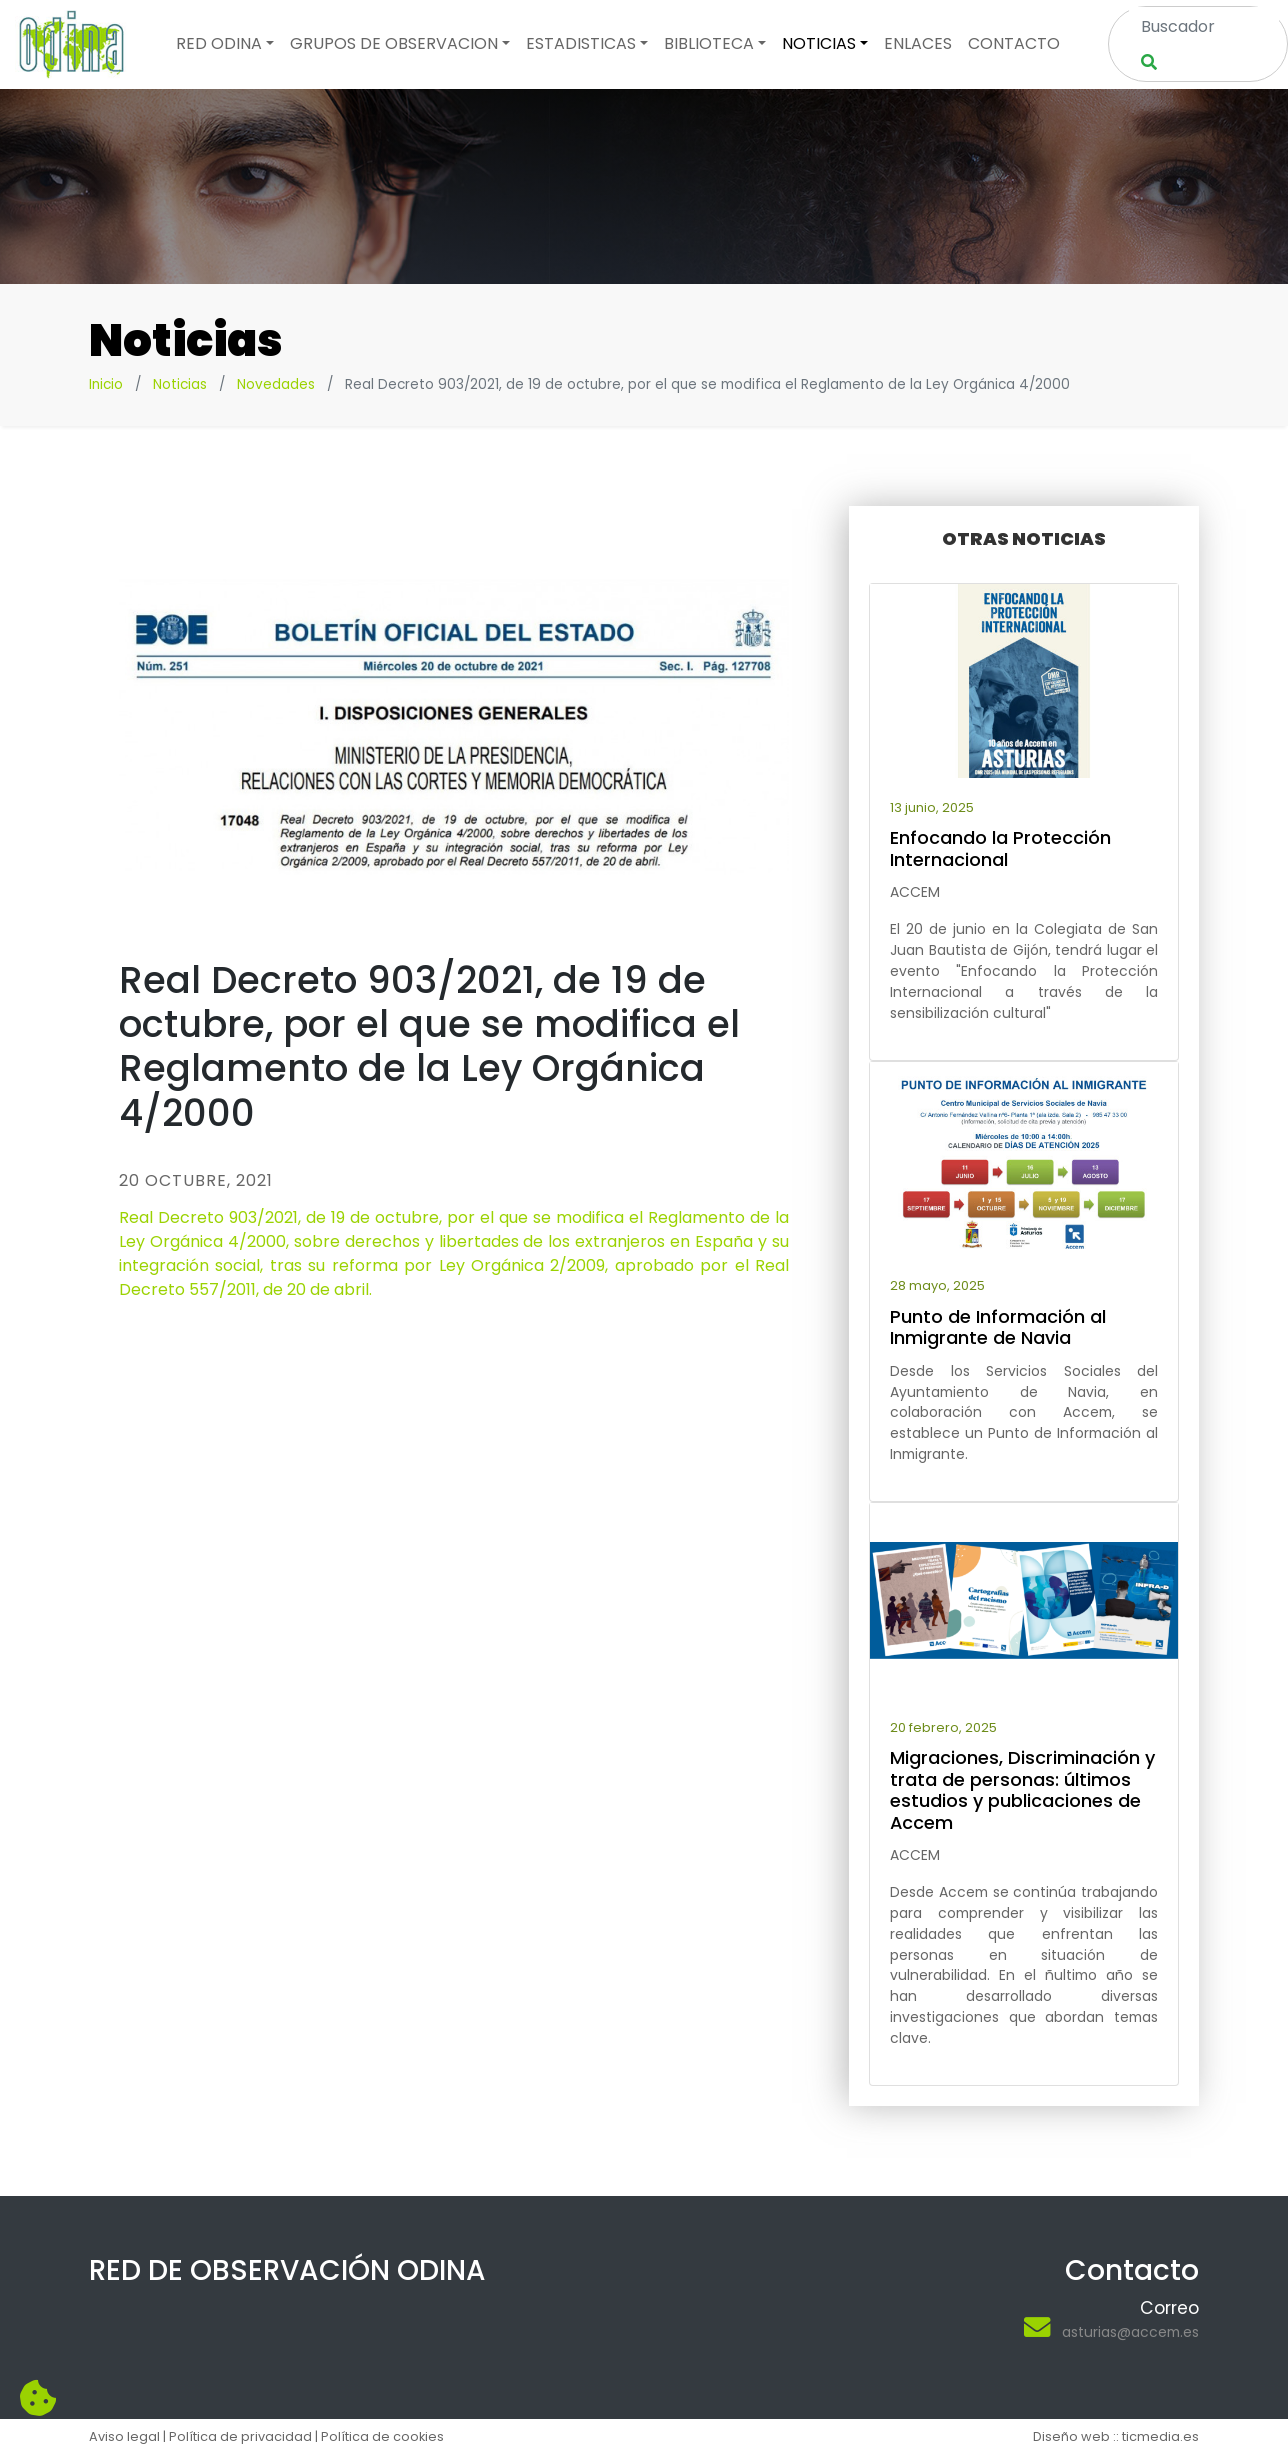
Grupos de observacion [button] (394, 43)
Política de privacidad (240, 2436)
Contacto (1014, 43)
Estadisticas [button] (581, 43)
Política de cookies (382, 2436)
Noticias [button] (819, 43)
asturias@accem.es (1130, 2332)
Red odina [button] (219, 43)
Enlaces (918, 43)
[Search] (1204, 26)
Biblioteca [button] (709, 43)
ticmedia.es (1160, 2436)
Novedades (276, 384)
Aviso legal (124, 2436)
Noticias (180, 384)
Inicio (106, 384)
